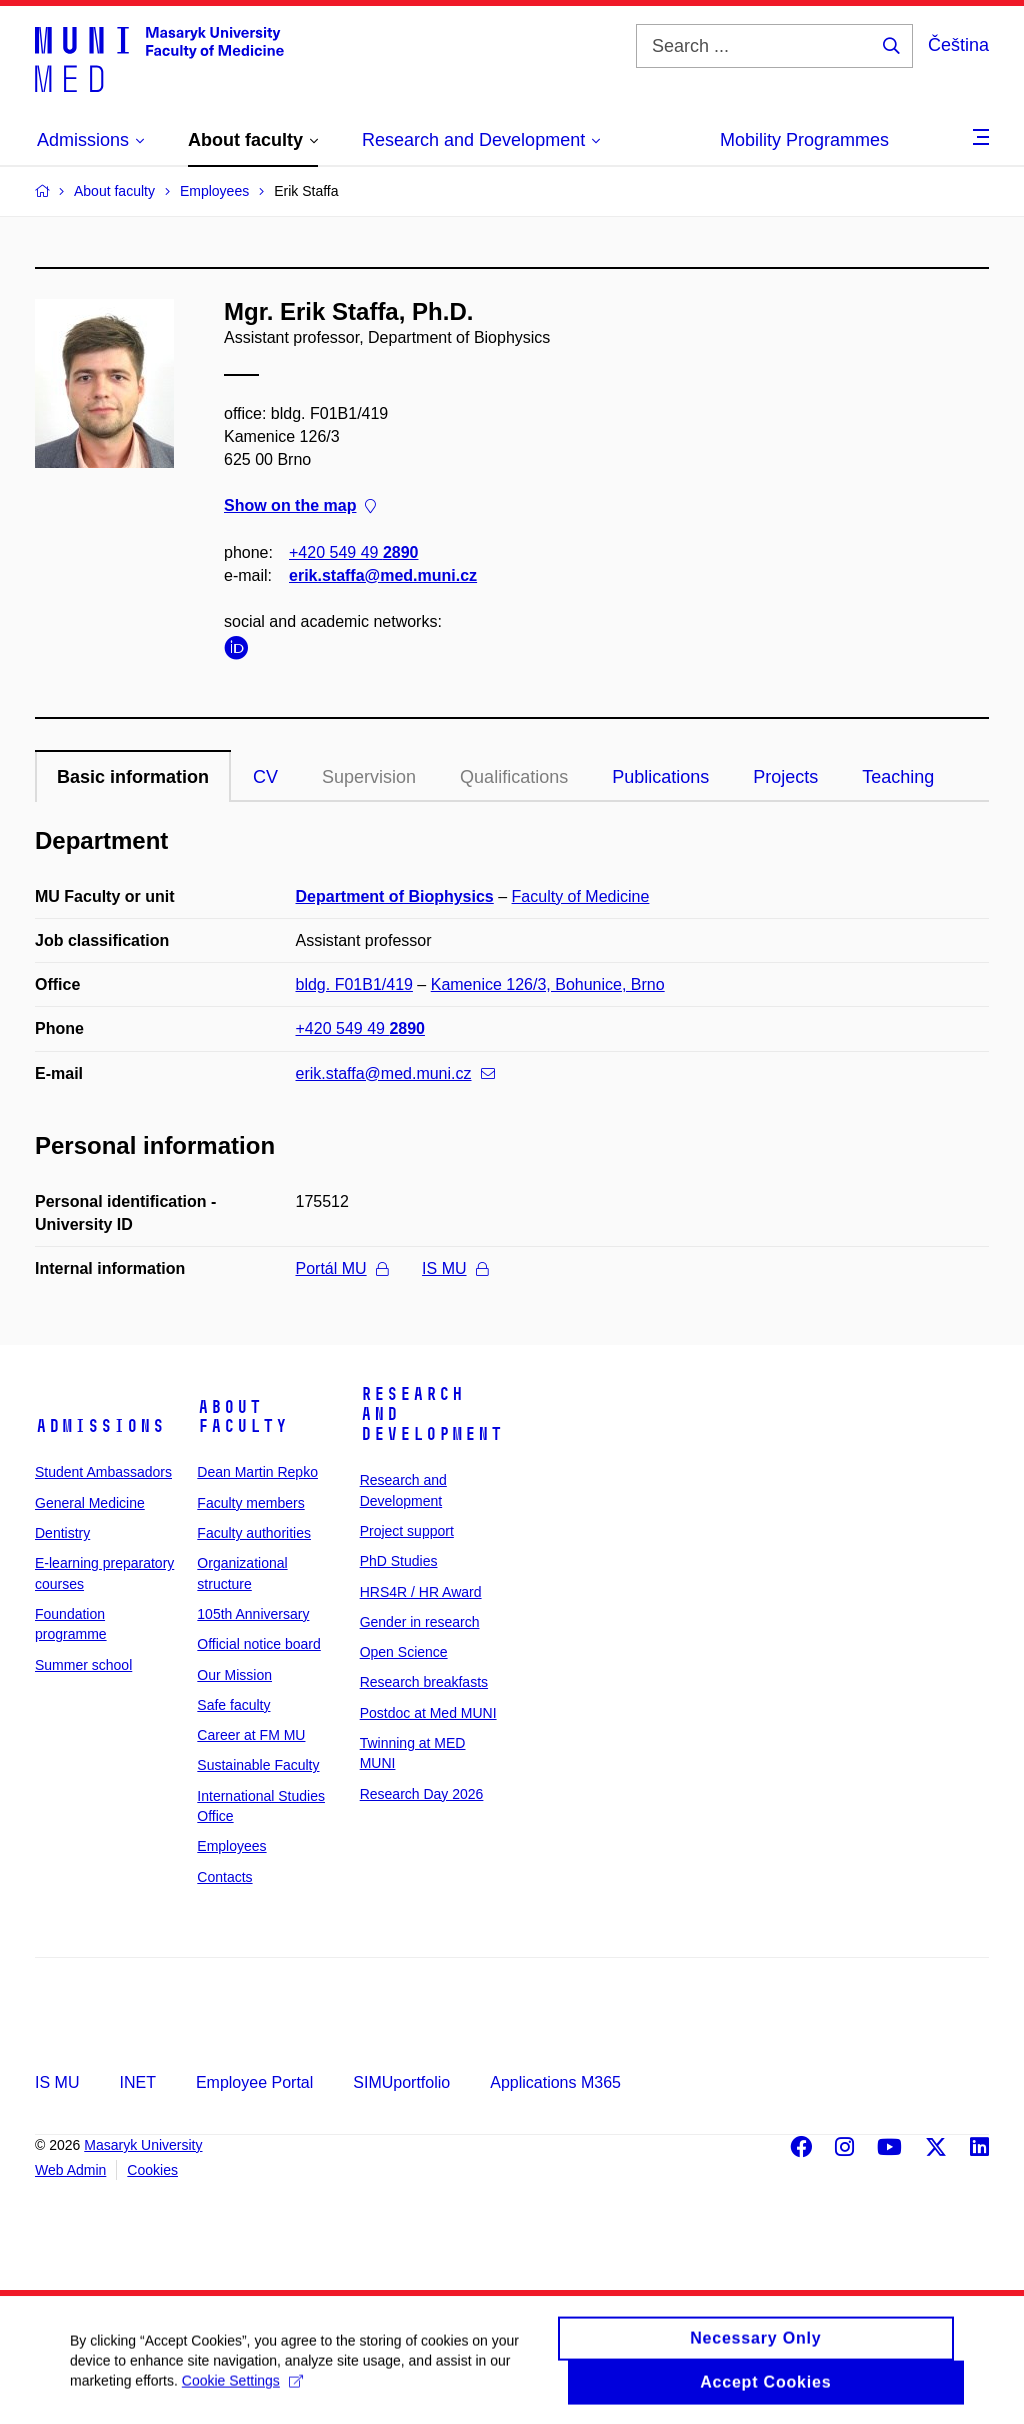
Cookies (152, 2170)
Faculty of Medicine (581, 896)
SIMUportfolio (401, 2082)
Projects (785, 777)
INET (137, 2082)
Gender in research (420, 1622)
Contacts (224, 1877)
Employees (231, 1846)
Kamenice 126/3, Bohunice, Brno (548, 984)
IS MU (454, 1268)
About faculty (242, 1417)
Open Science (404, 1652)
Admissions (100, 1426)
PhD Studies (399, 1561)
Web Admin (70, 2170)
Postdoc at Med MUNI (428, 1713)
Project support (407, 1531)
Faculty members (250, 1503)
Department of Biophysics (395, 896)
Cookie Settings (242, 2392)
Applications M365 (555, 2082)
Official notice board (258, 1644)
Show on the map (300, 506)
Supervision (369, 777)
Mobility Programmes (804, 140)
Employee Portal (254, 2082)
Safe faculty (233, 1705)
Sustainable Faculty (258, 1765)
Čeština (958, 45)
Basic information (133, 777)
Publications (660, 777)
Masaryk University (143, 2145)
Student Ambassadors (103, 1472)
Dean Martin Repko (257, 1472)
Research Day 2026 (422, 1794)
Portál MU (342, 1268)
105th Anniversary (253, 1614)
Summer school (83, 1665)
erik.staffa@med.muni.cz (383, 575)
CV (265, 777)
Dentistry (62, 1533)
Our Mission (234, 1675)
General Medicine (90, 1503)
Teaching (898, 777)
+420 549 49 (353, 552)
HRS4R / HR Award (421, 1592)
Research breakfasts (424, 1682)
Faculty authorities (254, 1533)
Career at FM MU (251, 1735)
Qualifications (514, 777)
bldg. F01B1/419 (354, 984)
